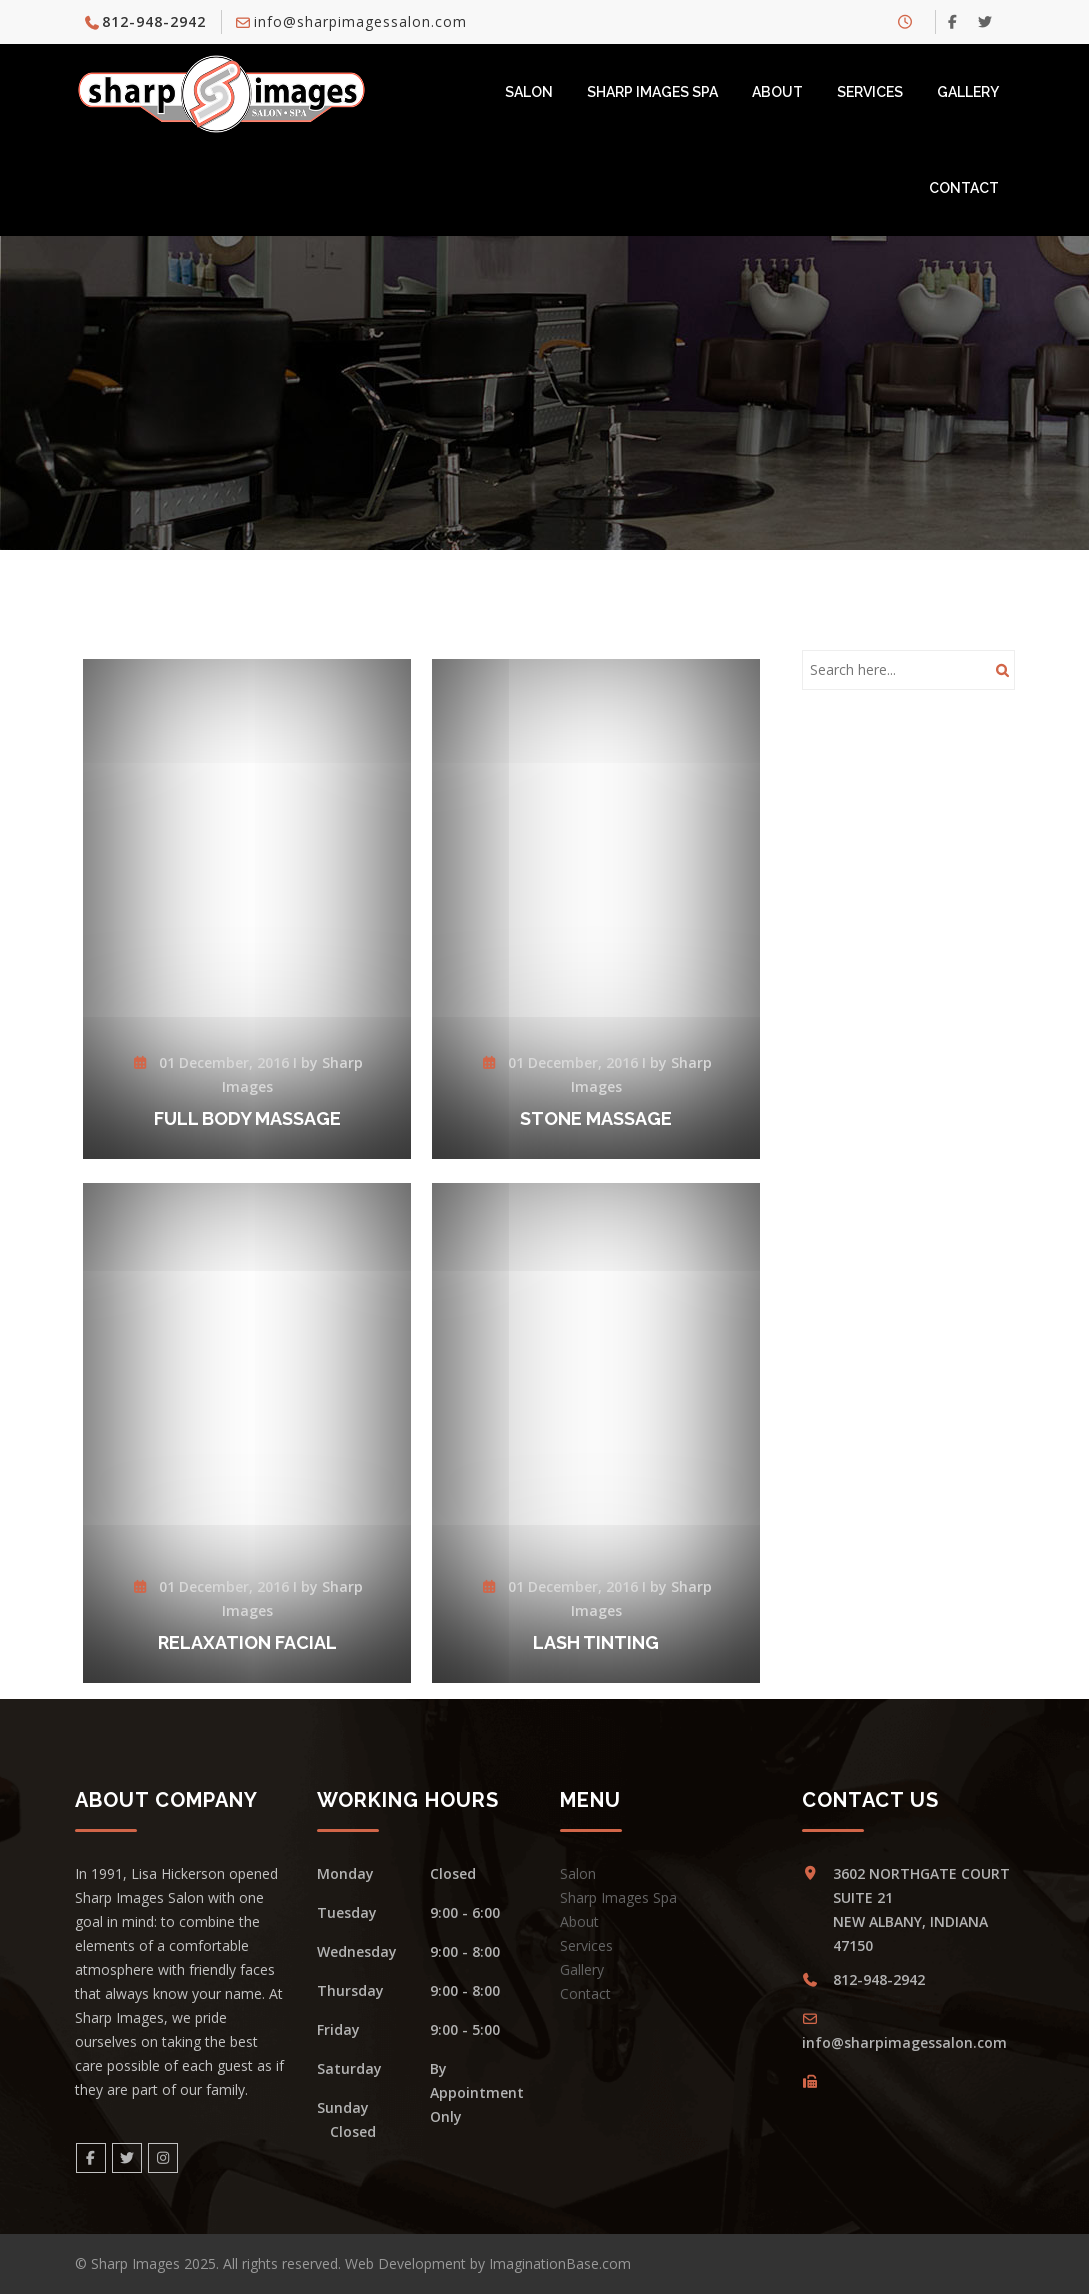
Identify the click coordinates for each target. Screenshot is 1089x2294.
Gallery (968, 92)
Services (870, 92)
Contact (964, 188)
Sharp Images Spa (652, 92)
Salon (529, 92)
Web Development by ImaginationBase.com (488, 2263)
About (777, 92)
